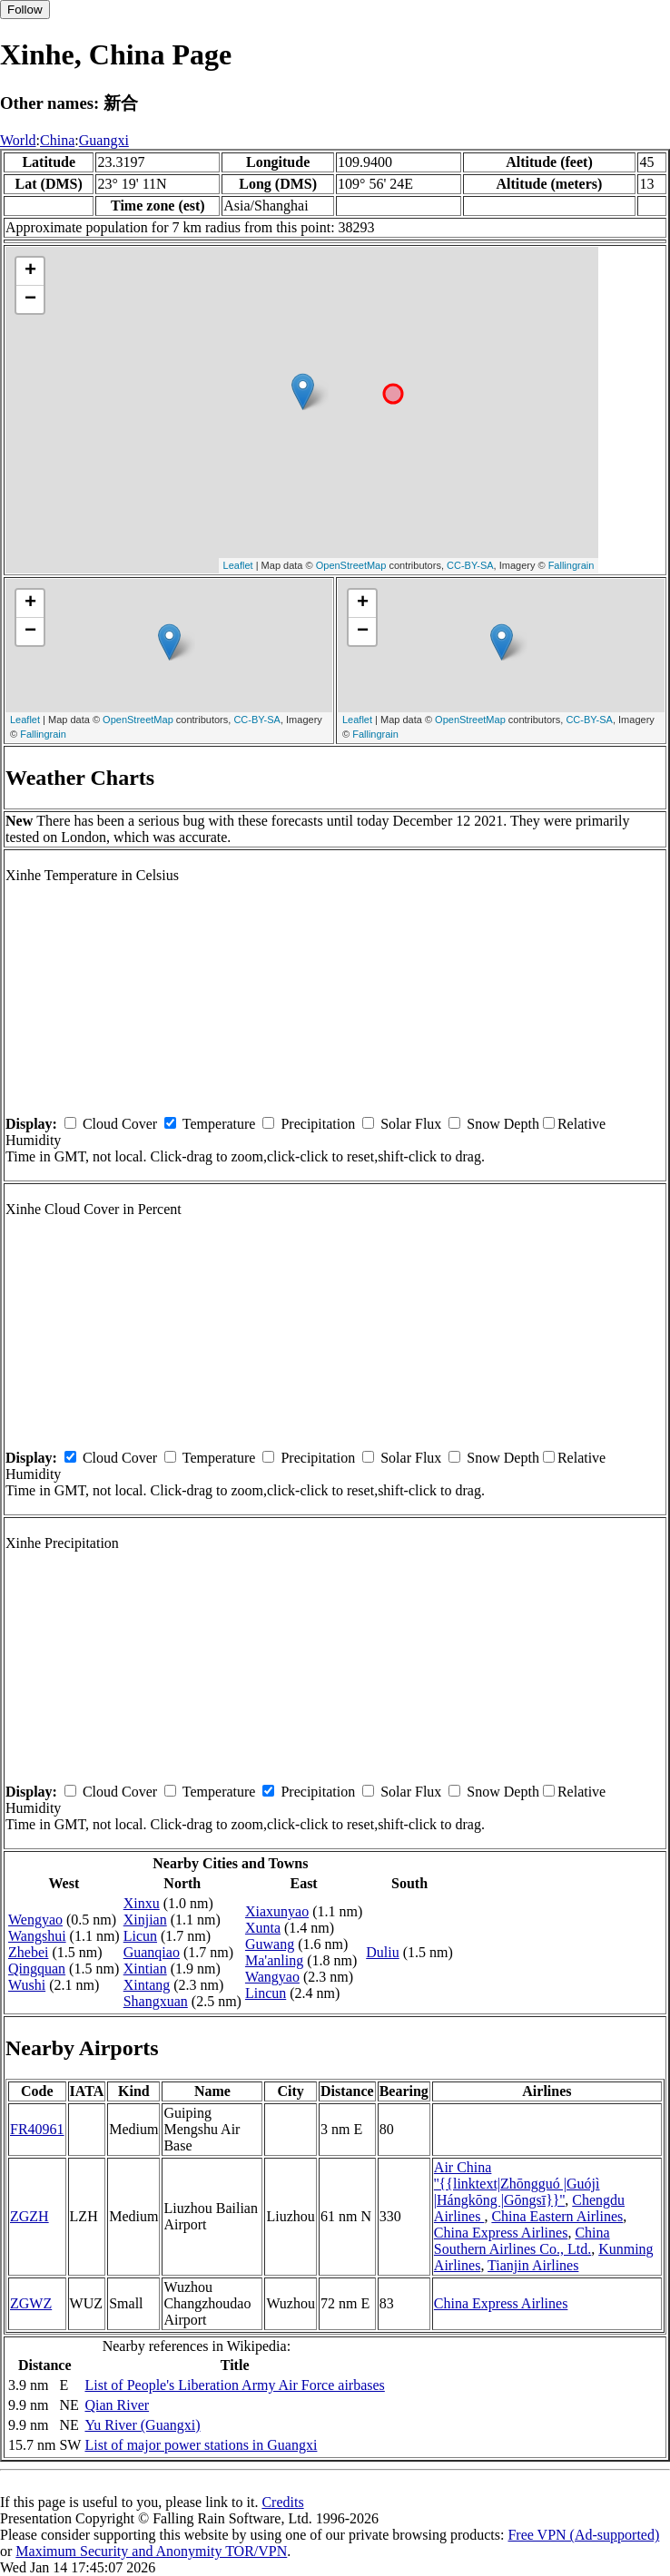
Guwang (269, 1944)
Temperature (219, 1123)
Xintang (147, 1985)
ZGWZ (31, 2303)
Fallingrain (571, 565)
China (57, 140)
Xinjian (145, 1919)
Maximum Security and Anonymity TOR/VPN (151, 2551)
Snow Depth (503, 1123)
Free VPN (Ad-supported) (583, 2534)
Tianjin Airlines (533, 2265)
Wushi (26, 1985)
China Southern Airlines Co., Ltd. (522, 2241)
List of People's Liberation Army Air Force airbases (234, 2385)
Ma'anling (274, 1960)
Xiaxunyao (277, 1911)
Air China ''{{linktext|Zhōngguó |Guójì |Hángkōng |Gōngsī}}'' (517, 2184)
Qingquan (36, 1968)
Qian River (116, 2405)
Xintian (145, 1968)
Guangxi (104, 140)
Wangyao (272, 1976)
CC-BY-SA (470, 565)
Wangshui (37, 1936)
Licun (140, 1936)
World (18, 140)
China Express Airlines (501, 2232)
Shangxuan (155, 2001)
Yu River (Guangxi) (142, 2425)
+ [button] (30, 271)
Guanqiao (151, 1952)
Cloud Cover (120, 1123)
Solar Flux (410, 1123)
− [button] (30, 299)
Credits (282, 2502)
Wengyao (35, 1919)
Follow (25, 9)
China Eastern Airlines (557, 2216)
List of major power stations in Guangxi (200, 2445)
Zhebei (28, 1952)
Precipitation (318, 1123)
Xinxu (141, 1903)
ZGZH (29, 2216)
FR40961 (37, 2129)
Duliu (382, 1952)
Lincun (265, 1993)
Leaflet (238, 565)
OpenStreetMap (351, 565)
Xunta (263, 1927)
